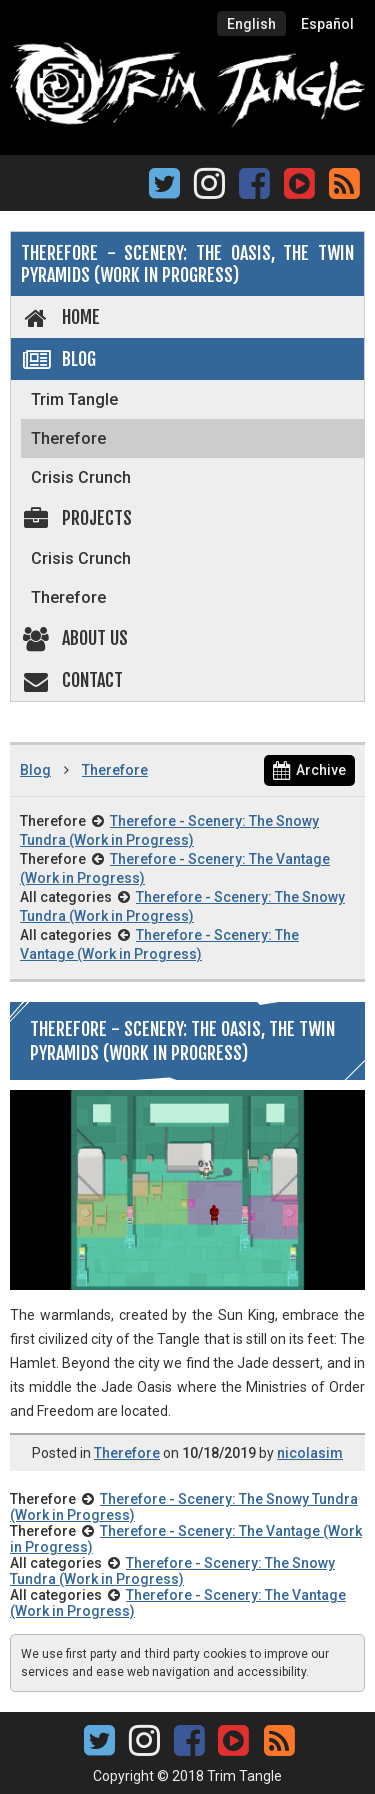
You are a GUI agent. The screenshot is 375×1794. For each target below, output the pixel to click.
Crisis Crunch (81, 477)
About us (74, 638)
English (251, 24)
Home (60, 317)
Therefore (68, 438)
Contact (72, 680)
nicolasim (310, 1453)
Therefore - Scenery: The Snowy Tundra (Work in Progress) (172, 1571)
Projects (76, 518)
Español (327, 24)
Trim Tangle (74, 399)
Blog (58, 359)
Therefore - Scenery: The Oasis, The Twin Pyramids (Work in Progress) (187, 264)
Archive (309, 770)
